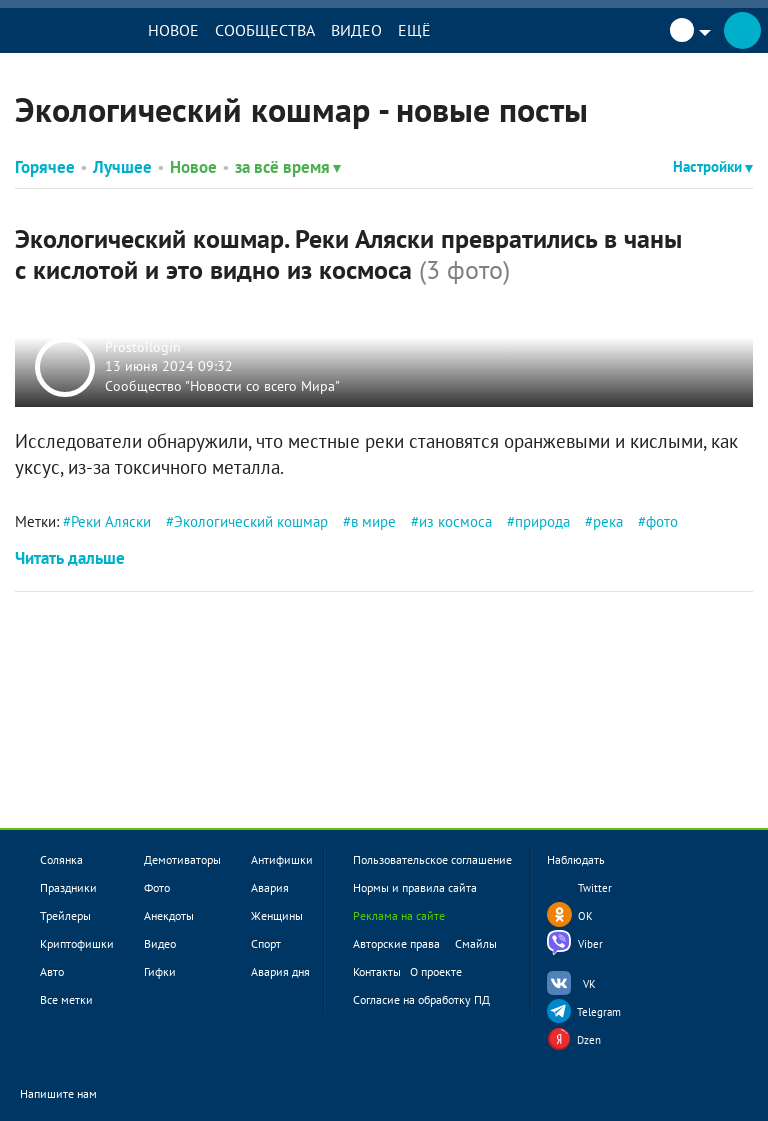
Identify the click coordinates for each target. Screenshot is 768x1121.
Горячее (45, 167)
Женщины (277, 915)
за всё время (288, 167)
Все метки (66, 999)
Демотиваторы (182, 859)
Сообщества (269, 30)
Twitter (595, 888)
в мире (373, 521)
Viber (590, 944)
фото (662, 521)
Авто (52, 971)
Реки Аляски (111, 521)
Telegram (599, 1012)
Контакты (377, 971)
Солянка (61, 859)
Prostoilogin (143, 346)
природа (542, 521)
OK (585, 916)
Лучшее (122, 167)
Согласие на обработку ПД (421, 999)
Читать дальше (70, 558)
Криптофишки (77, 943)
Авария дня (280, 971)
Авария (270, 887)
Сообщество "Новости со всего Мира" (222, 385)
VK (589, 984)
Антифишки (282, 859)
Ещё (418, 30)
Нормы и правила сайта (415, 887)
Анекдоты (169, 915)
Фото (157, 887)
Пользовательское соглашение (432, 859)
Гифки (160, 971)
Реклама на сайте (399, 915)
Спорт (266, 943)
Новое (177, 30)
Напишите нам (71, 1094)
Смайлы (476, 943)
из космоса (455, 521)
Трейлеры (65, 915)
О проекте (436, 971)
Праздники (68, 887)
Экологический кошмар (251, 521)
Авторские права (396, 943)
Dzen (589, 1040)
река (608, 521)
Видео (360, 30)
